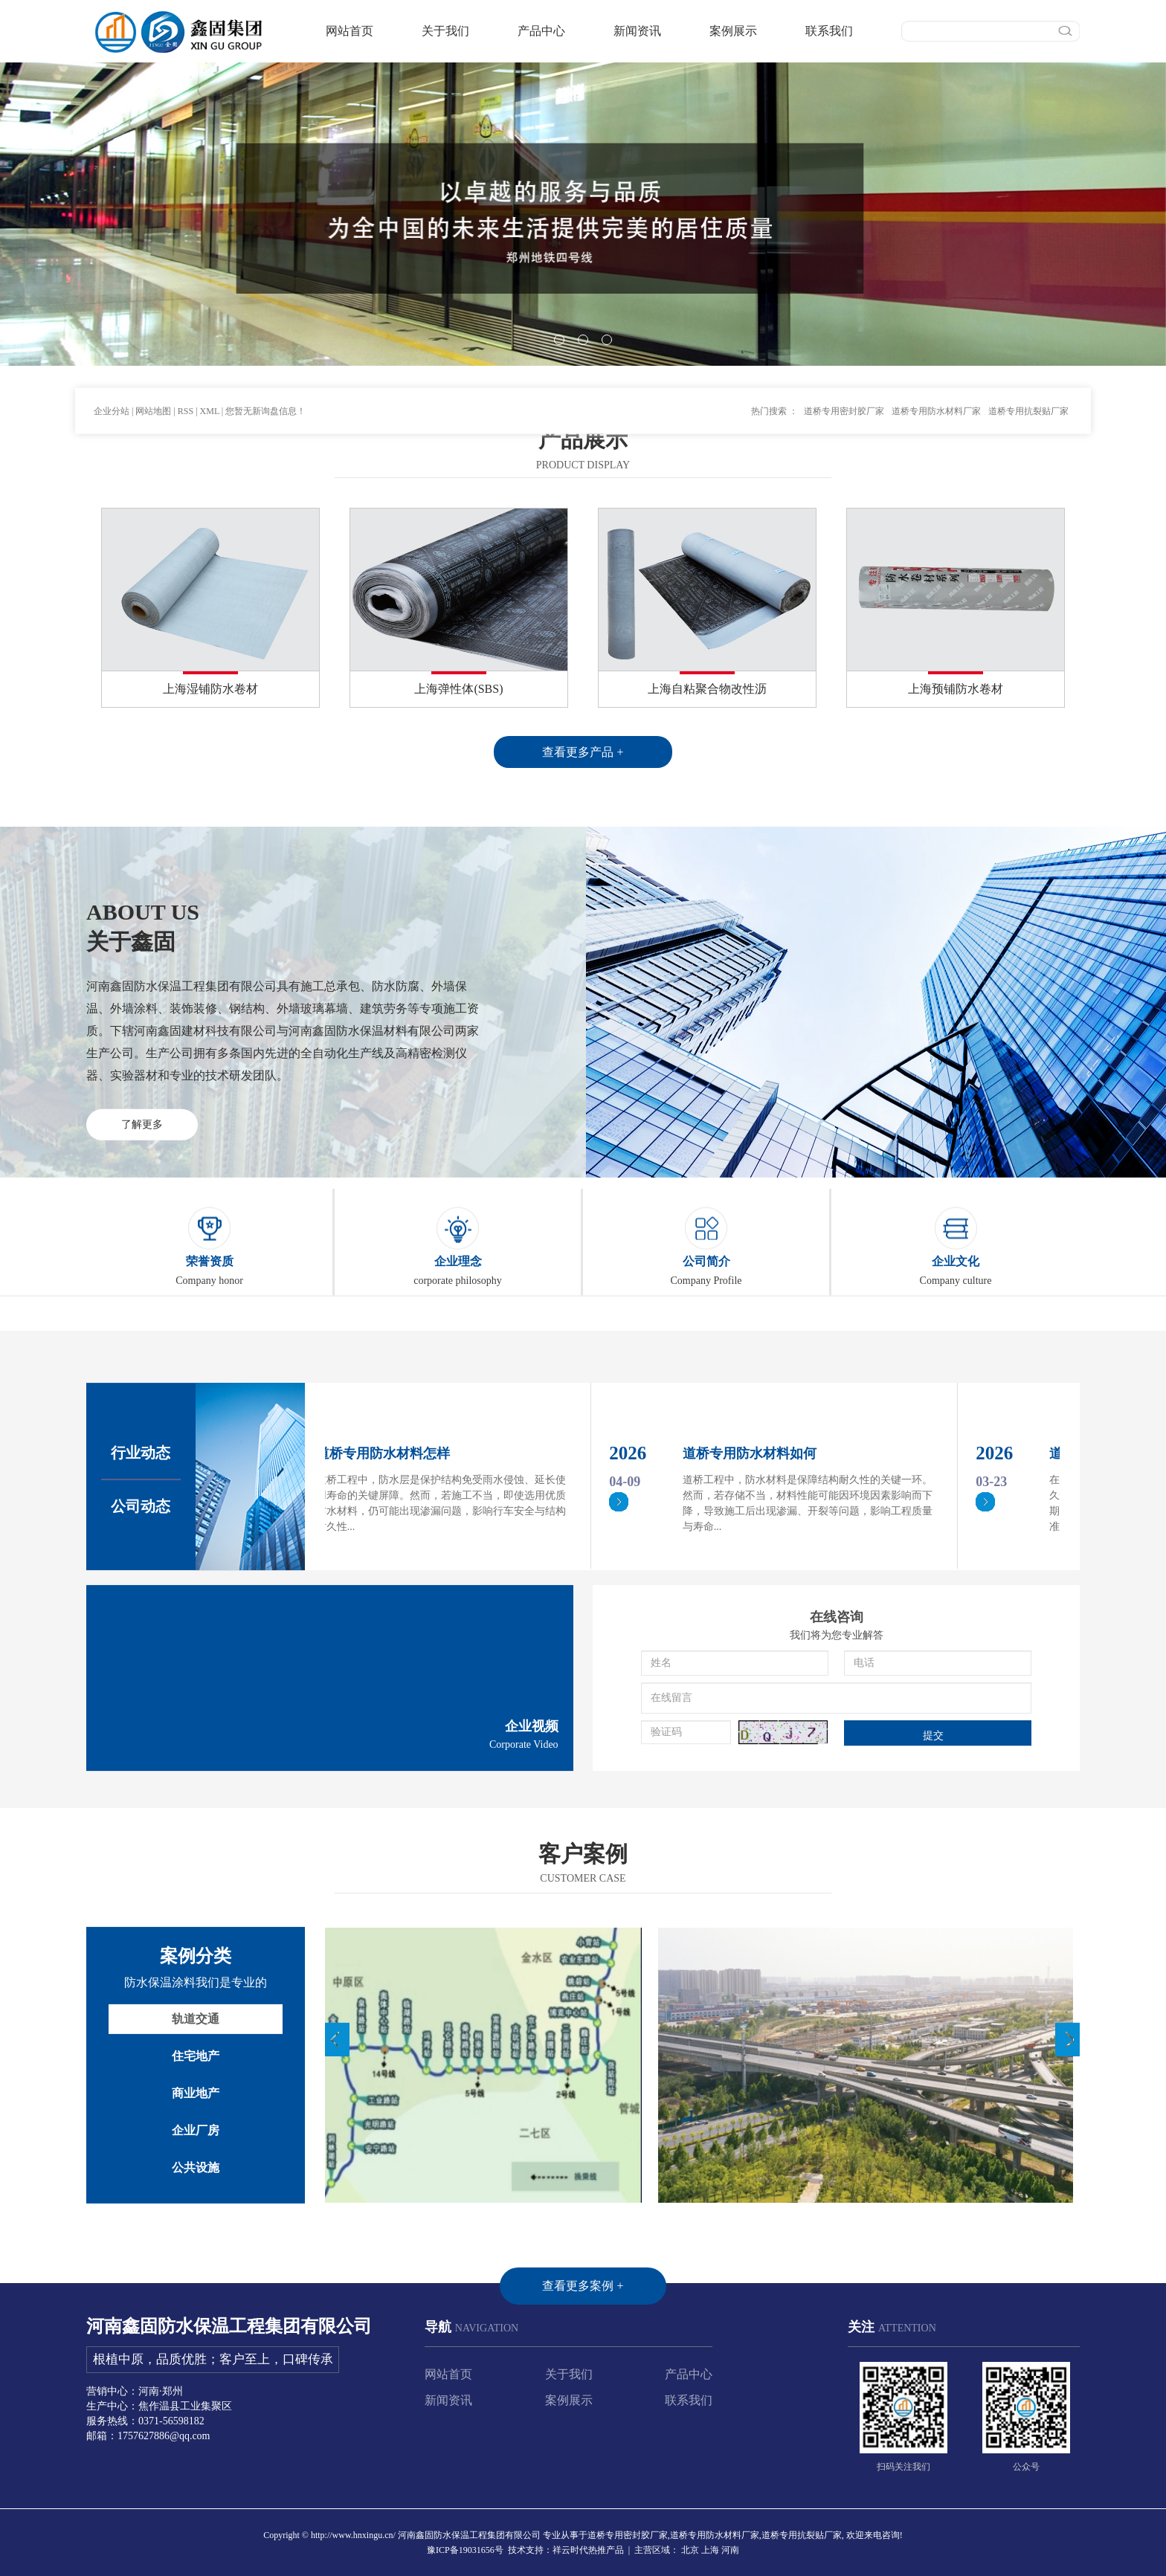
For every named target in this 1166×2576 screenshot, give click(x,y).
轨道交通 (195, 2203)
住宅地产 (195, 2240)
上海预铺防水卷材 (955, 688)
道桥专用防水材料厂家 (936, 368)
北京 (690, 2550)
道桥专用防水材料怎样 (386, 1641)
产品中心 (541, 31)
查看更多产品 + (582, 752)
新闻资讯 (637, 31)
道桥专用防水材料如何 (752, 1641)
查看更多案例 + (582, 2470)
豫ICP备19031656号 (465, 2550)
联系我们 (829, 31)
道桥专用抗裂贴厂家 (1028, 368)
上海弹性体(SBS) (458, 688)
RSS (185, 368)
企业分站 (111, 368)
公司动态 (140, 1694)
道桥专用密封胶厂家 (844, 368)
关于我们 (445, 31)
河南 (730, 2550)
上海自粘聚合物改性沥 (707, 688)
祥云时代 (570, 2550)
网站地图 (153, 368)
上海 (710, 2550)
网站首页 (349, 31)
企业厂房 (195, 2314)
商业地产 (195, 2277)
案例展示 (733, 31)
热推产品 (606, 2550)
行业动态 (140, 1641)
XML (209, 368)
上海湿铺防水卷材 (210, 688)
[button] (559, 340)
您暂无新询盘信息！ (265, 368)
